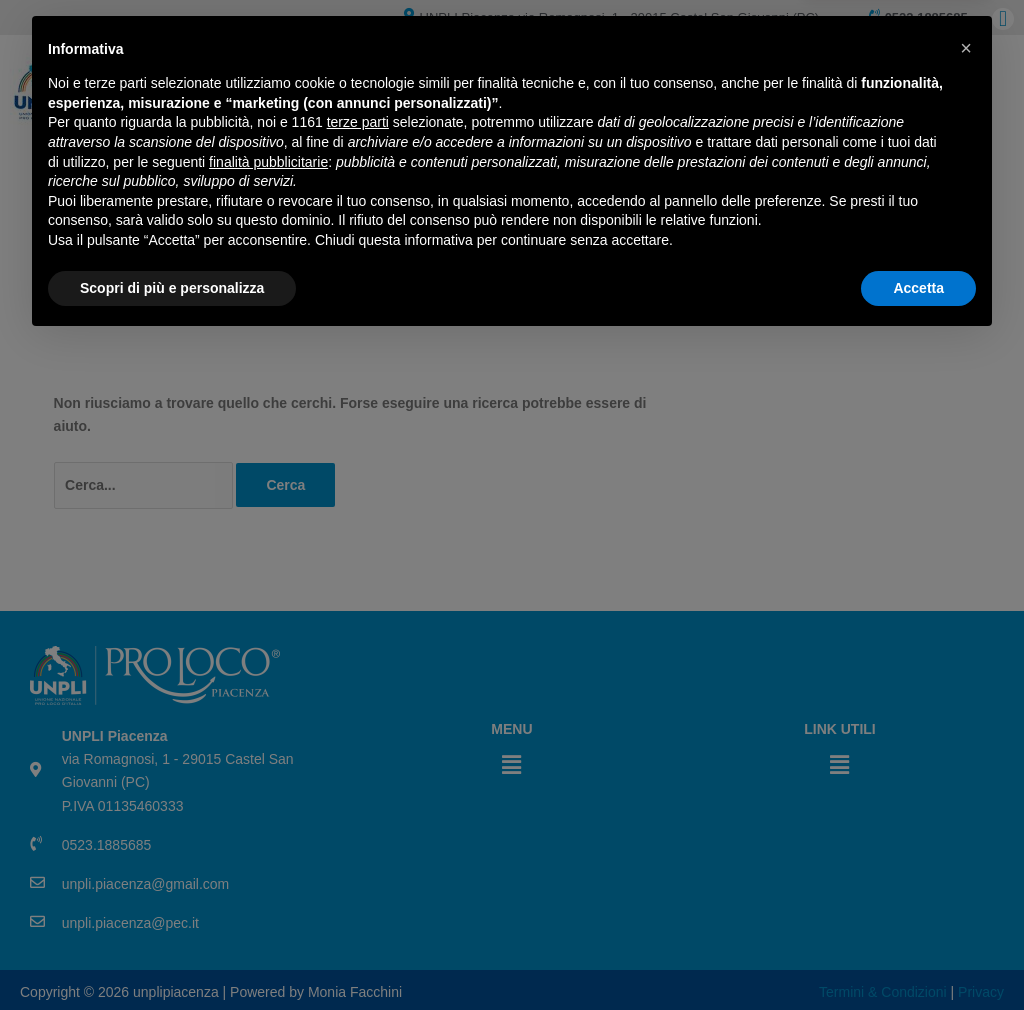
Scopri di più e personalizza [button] (172, 955)
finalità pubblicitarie (268, 829)
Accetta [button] (918, 955)
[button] (966, 716)
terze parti (358, 790)
